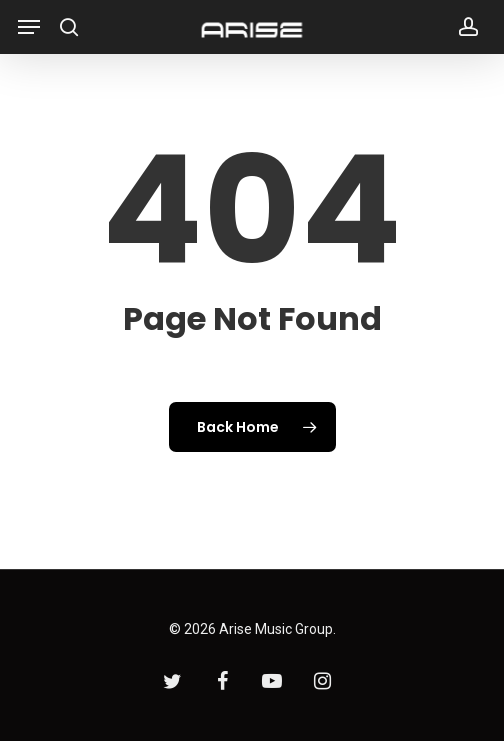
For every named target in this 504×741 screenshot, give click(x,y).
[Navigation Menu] (29, 27)
